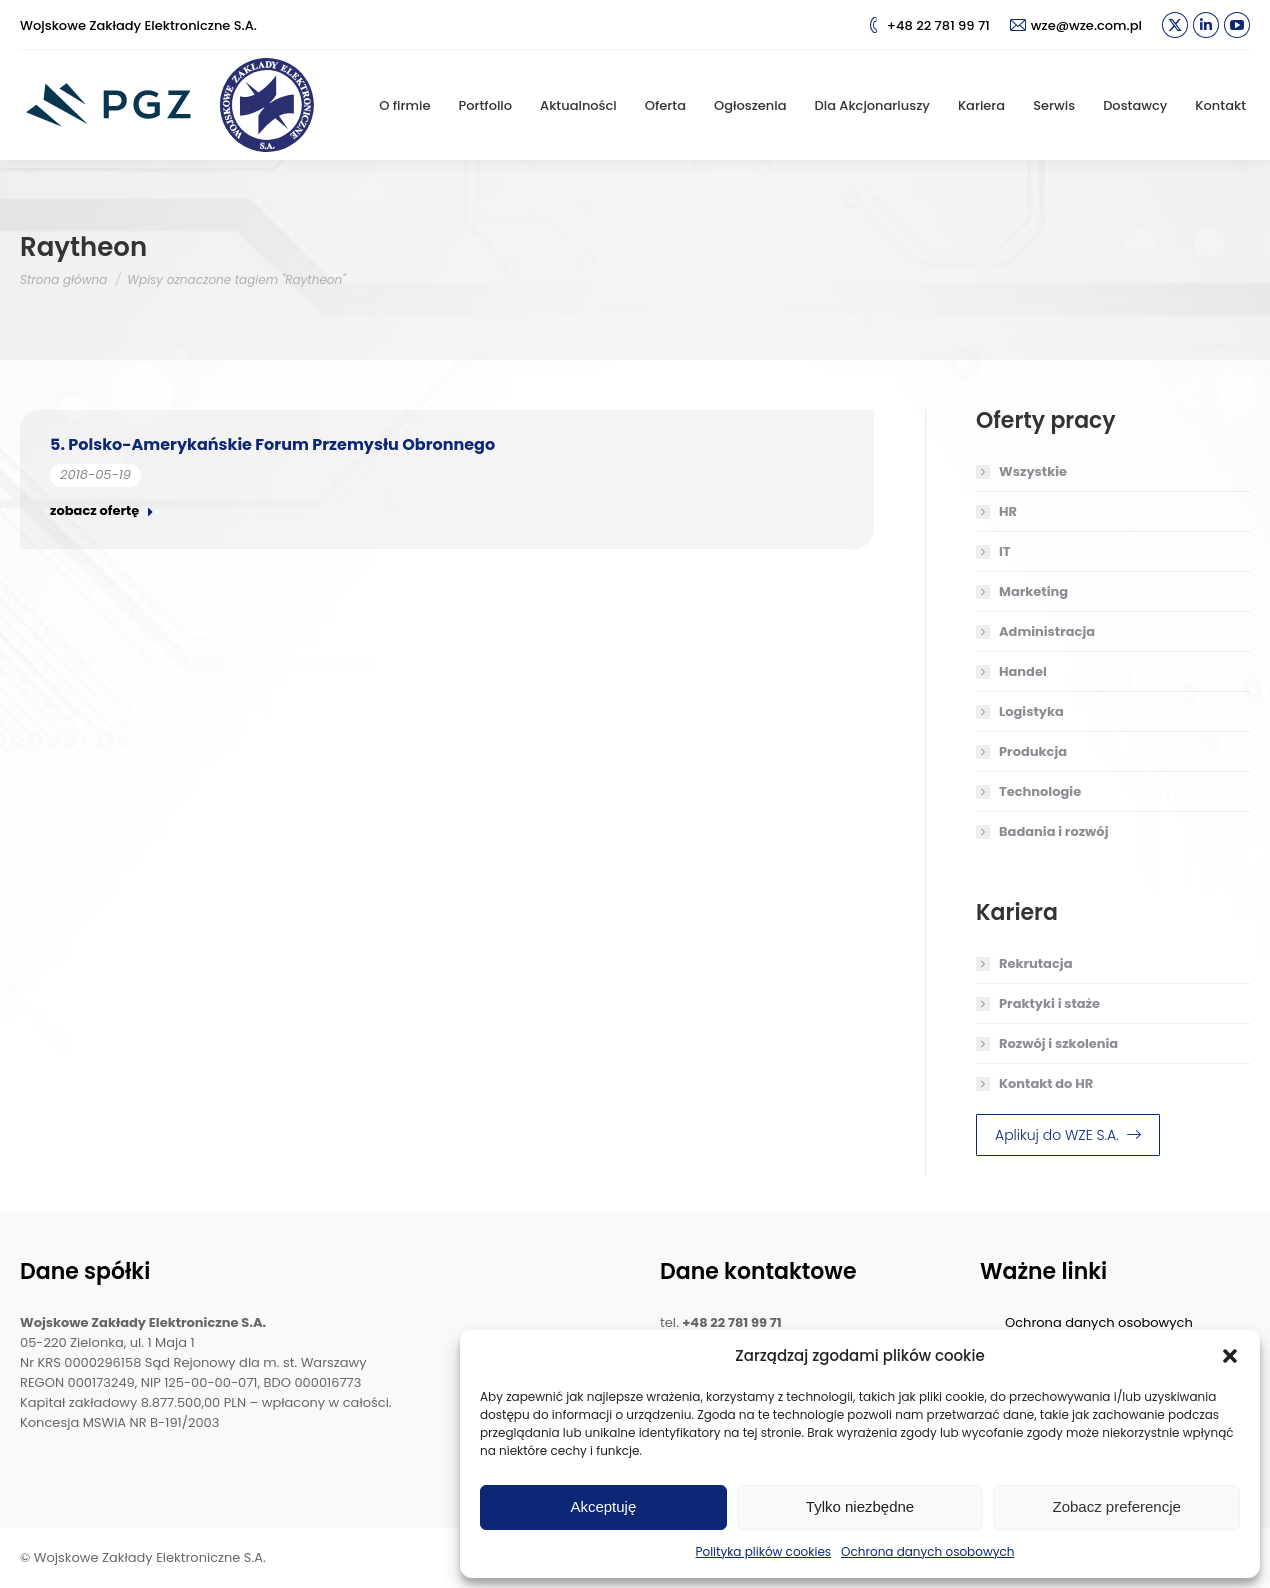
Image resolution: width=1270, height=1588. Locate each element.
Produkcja (1033, 751)
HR (1008, 511)
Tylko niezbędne (860, 1506)
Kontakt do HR (1046, 1083)
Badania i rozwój (1053, 831)
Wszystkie (1033, 471)
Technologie (1040, 791)
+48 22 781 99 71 (928, 25)
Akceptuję (603, 1506)
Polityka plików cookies (764, 1551)
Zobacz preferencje (1116, 1506)
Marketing (1033, 591)
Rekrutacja (1035, 963)
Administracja (1047, 631)
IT (1005, 551)
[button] (1230, 1356)
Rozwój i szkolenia (1058, 1043)
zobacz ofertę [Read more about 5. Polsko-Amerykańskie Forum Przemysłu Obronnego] (102, 511)
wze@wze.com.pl (1076, 25)
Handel (1023, 671)
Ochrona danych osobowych (927, 1551)
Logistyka (1031, 711)
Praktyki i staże (1049, 1003)
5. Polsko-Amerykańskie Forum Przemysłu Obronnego (272, 444)
